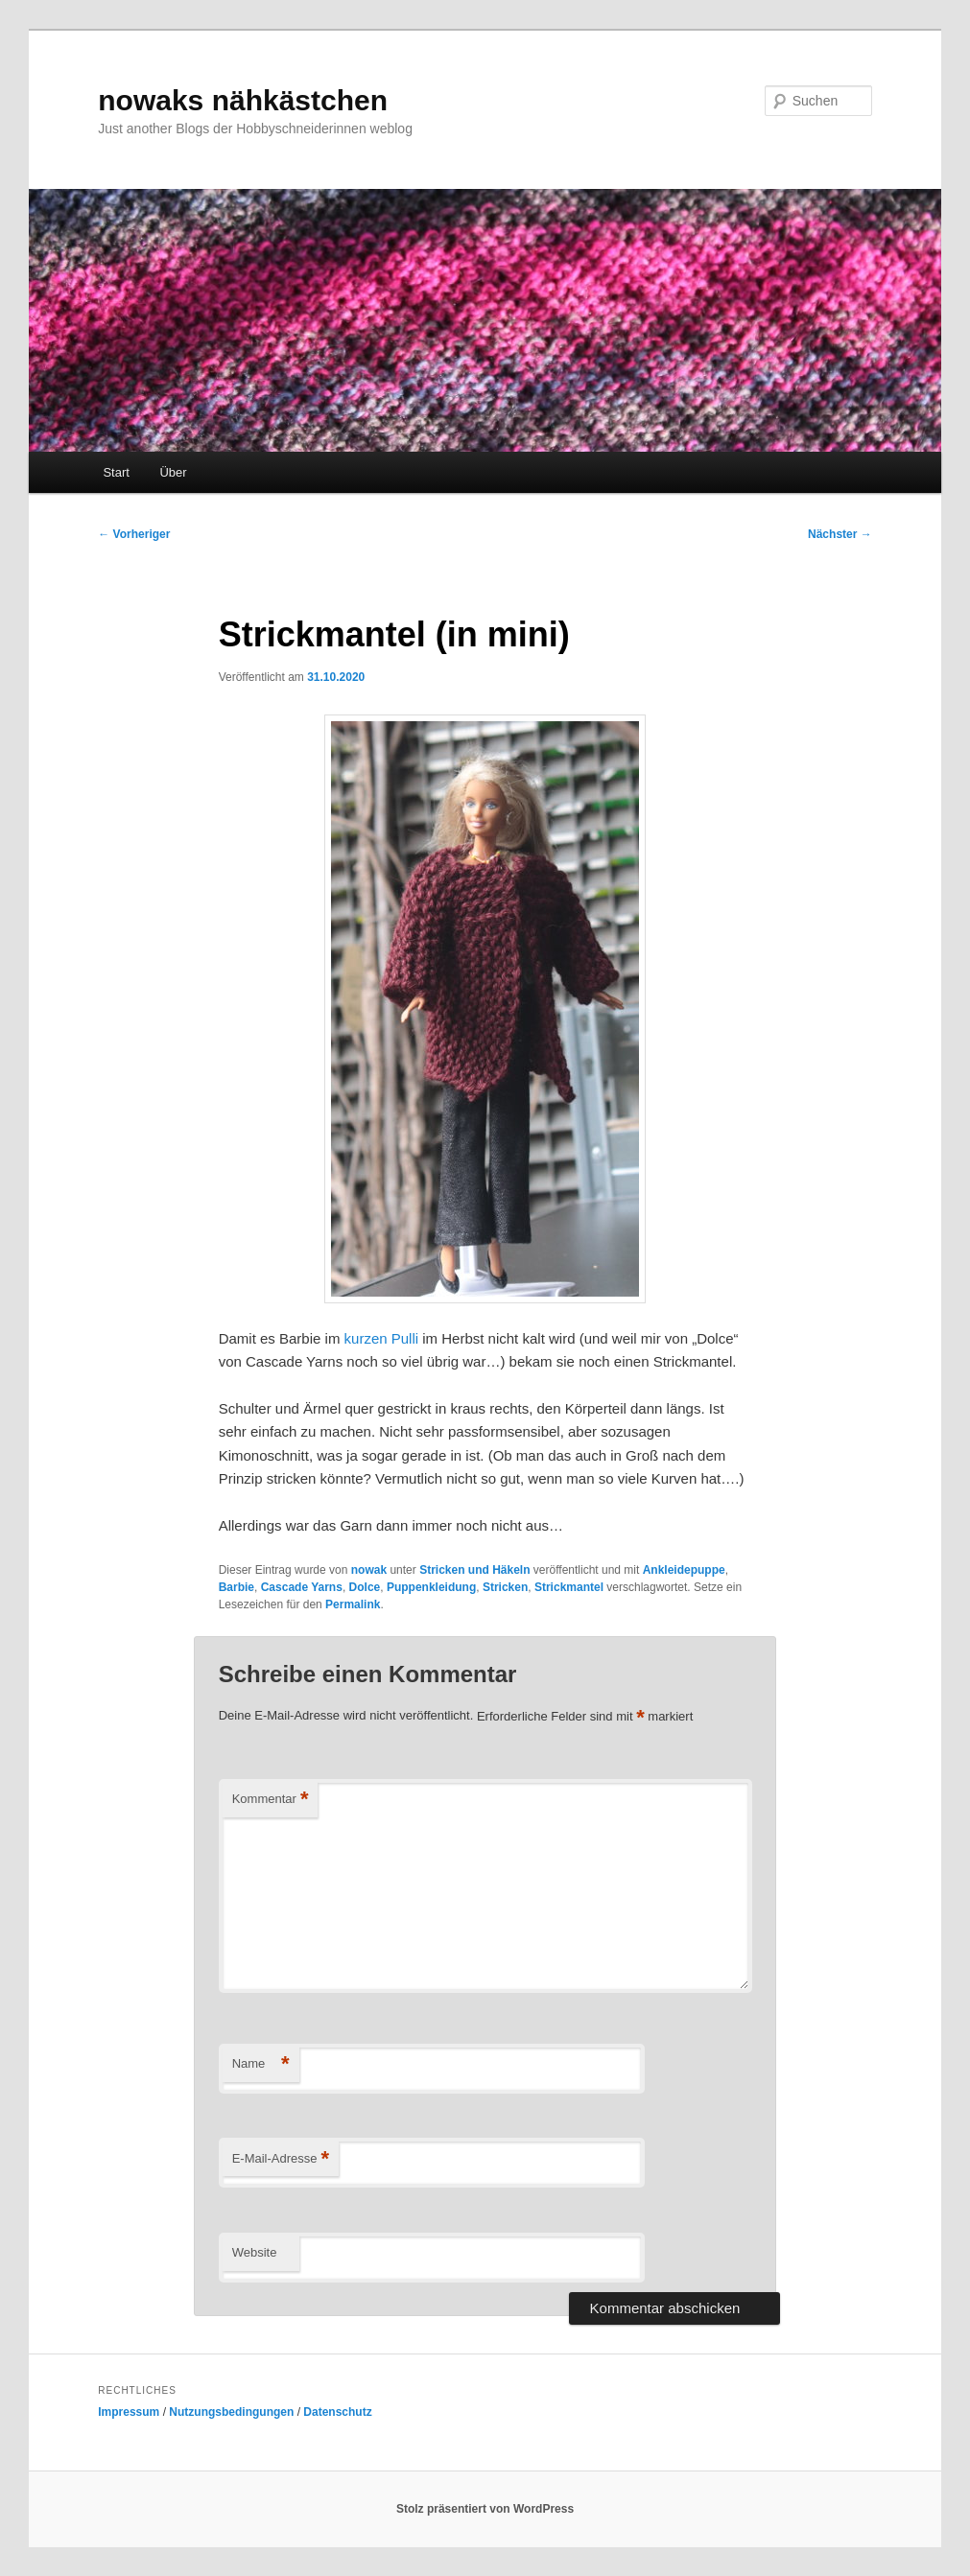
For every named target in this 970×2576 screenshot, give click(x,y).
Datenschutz (337, 2412)
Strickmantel (568, 1587)
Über (172, 472)
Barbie (236, 1587)
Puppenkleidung (431, 1587)
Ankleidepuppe (684, 1570)
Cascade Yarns (302, 1587)
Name (261, 2064)
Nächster (840, 534)
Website (254, 2252)
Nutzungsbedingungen (231, 2412)
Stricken (505, 1587)
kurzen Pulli (381, 1338)
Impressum (128, 2412)
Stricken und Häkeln (474, 1570)
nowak (369, 1570)
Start (116, 472)
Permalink (352, 1604)
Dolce (365, 1587)
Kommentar (270, 1800)
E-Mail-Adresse (280, 2159)
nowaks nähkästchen (243, 100)
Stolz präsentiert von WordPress (485, 2509)
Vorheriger (134, 534)
